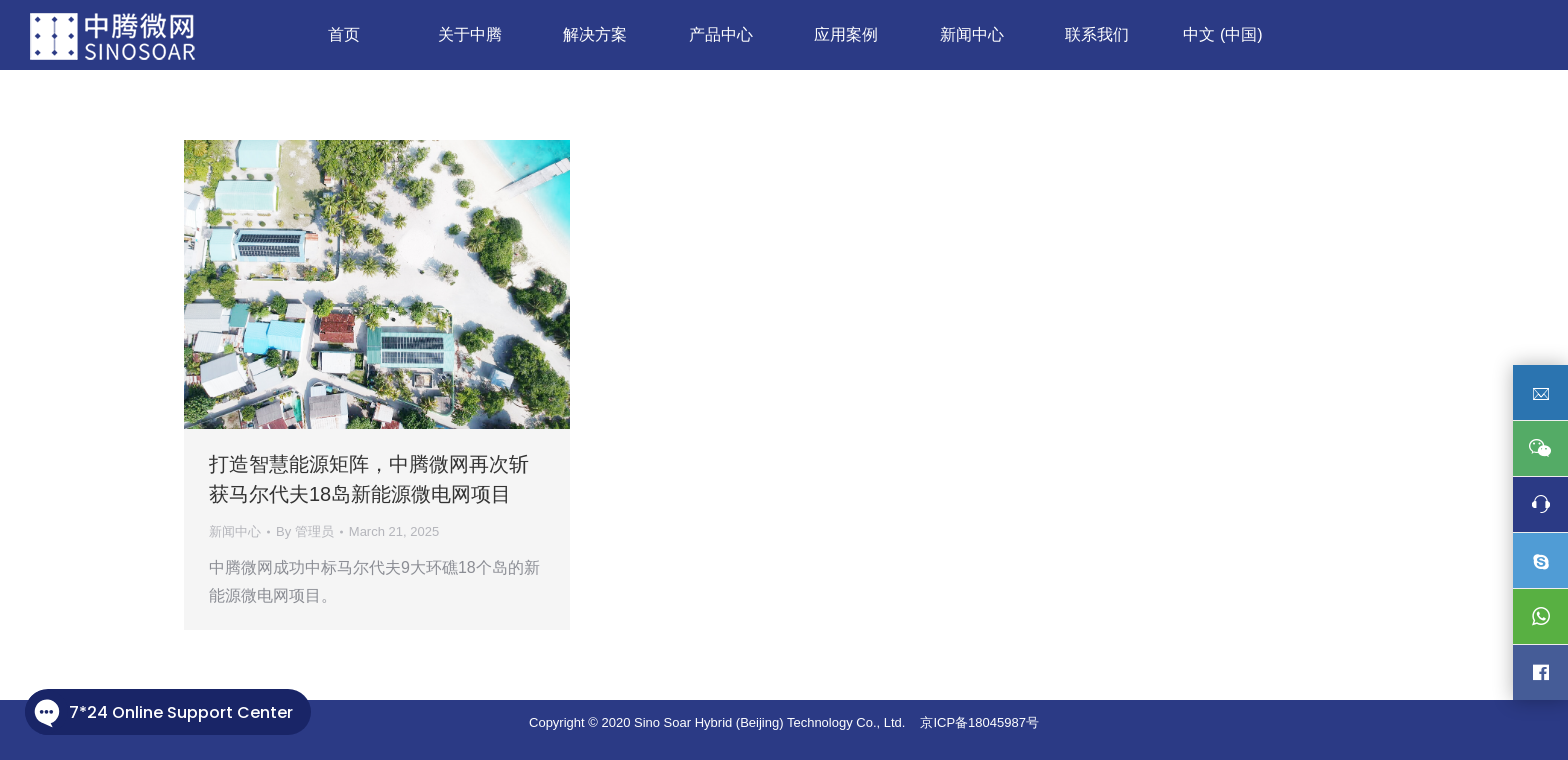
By (305, 531)
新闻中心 (235, 531)
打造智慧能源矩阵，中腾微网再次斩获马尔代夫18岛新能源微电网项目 (369, 479)
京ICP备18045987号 (979, 722)
